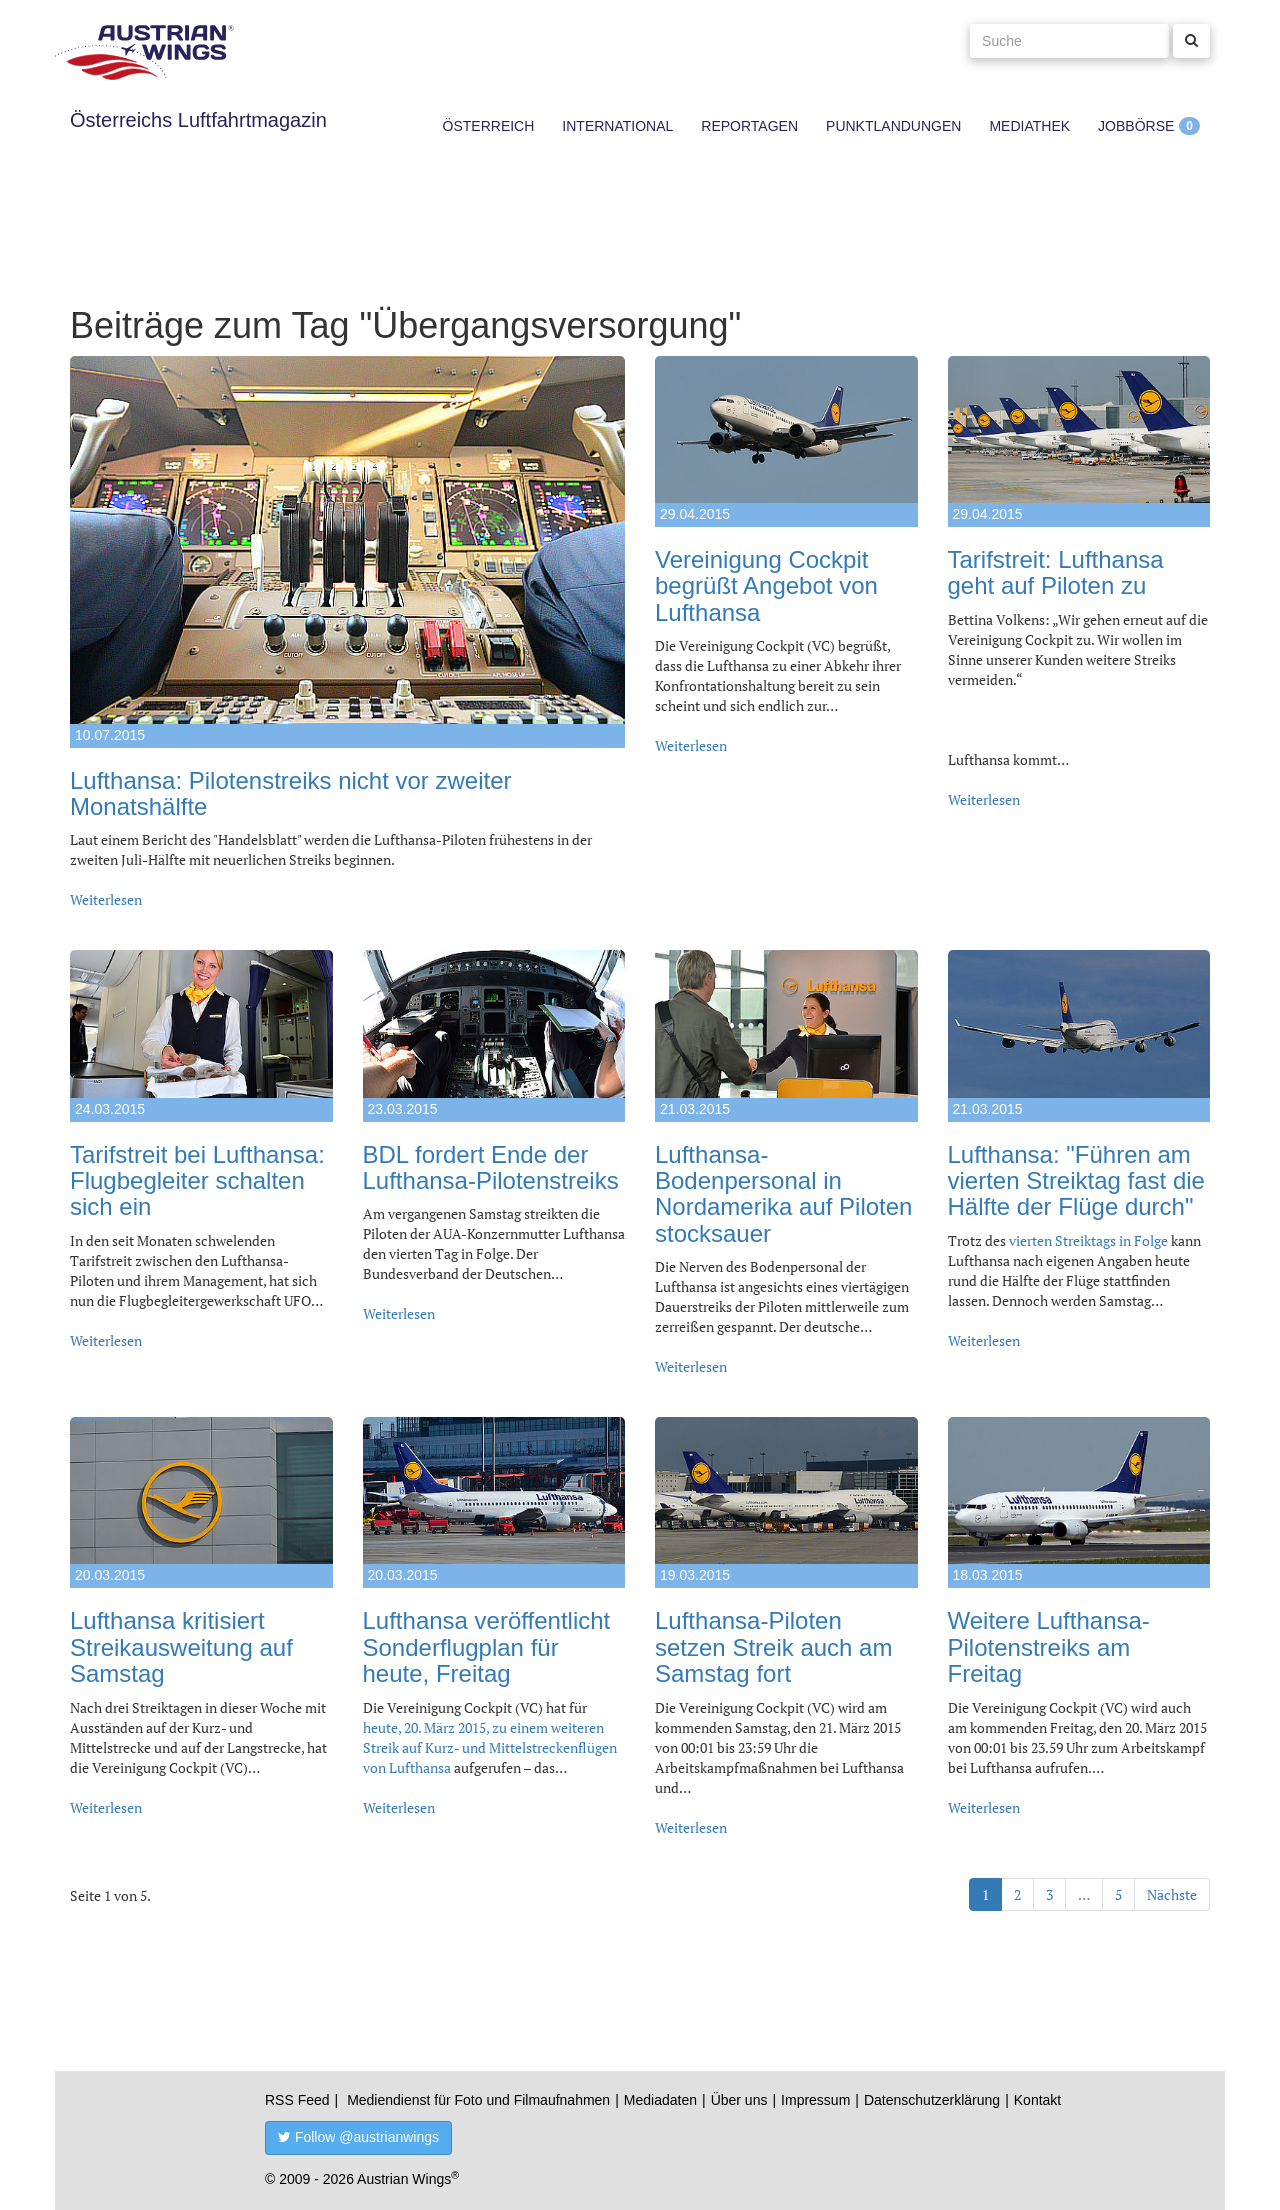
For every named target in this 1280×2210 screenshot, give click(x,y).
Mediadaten (660, 2100)
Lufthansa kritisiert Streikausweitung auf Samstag (181, 1647)
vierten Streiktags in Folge (1088, 1240)
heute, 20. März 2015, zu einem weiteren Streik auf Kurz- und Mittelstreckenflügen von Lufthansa (490, 1747)
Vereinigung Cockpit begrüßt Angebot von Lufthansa (766, 586)
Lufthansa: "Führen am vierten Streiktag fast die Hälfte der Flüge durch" (1076, 1181)
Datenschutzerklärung (932, 2100)
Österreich (489, 126)
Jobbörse (1136, 126)
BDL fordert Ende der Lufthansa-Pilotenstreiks (491, 1167)
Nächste (1172, 1894)
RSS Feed (297, 2100)
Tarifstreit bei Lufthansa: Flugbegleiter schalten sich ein (197, 1181)
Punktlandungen (893, 126)
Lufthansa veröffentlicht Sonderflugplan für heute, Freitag (487, 1647)
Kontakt (1037, 2100)
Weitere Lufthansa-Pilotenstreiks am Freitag (1049, 1647)
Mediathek (1029, 126)
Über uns (739, 2100)
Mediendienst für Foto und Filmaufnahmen (478, 2100)
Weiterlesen (106, 899)
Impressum (815, 2100)
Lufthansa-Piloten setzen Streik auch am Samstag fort (773, 1647)
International (617, 126)
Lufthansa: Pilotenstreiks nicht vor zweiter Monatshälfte (291, 793)
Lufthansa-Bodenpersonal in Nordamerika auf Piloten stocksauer (783, 1194)
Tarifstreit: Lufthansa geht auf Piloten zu (1056, 572)
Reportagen (749, 126)
